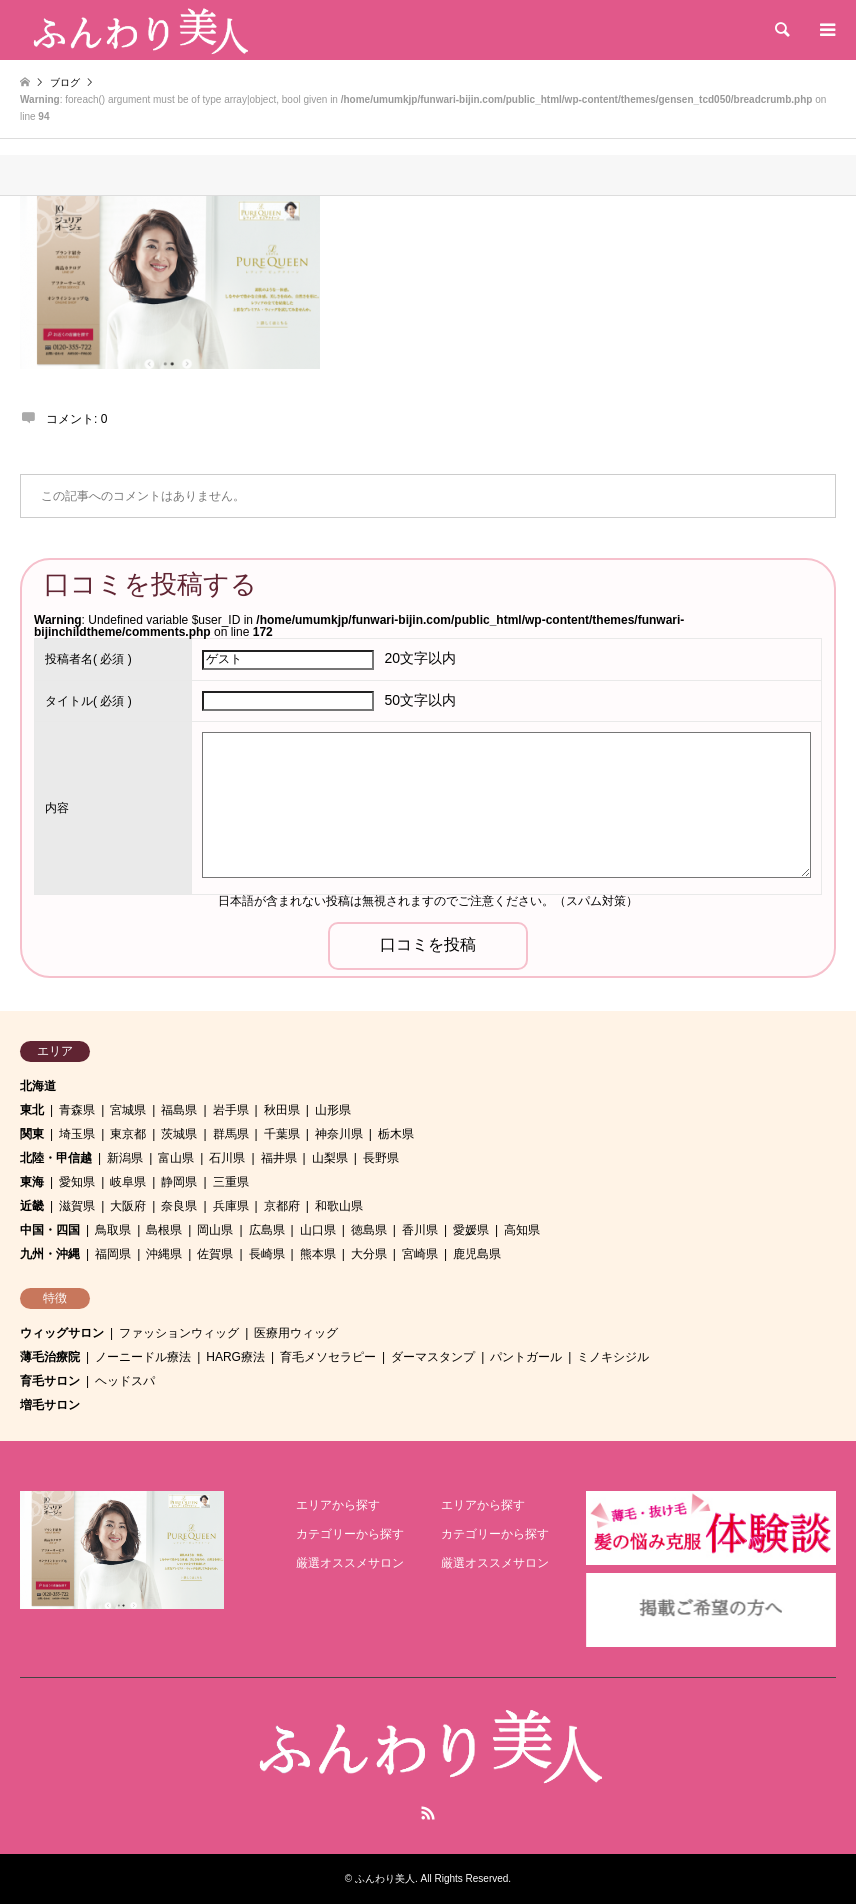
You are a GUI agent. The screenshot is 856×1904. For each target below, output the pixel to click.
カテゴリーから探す (350, 1534)
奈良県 (179, 1206)
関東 (32, 1134)
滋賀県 (77, 1206)
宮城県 (128, 1110)
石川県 (227, 1158)
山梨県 (330, 1158)
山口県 (318, 1230)
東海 (32, 1182)
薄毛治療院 (50, 1357)
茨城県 (179, 1134)
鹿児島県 (477, 1254)
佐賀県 (215, 1254)
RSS (428, 1813)
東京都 (128, 1134)
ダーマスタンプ (433, 1357)
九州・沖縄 (50, 1254)
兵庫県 (231, 1206)
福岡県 (113, 1254)
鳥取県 (113, 1230)
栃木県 (396, 1134)
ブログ (65, 82)
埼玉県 (77, 1134)
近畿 (32, 1206)
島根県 (164, 1230)
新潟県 (125, 1158)
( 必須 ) (88, 659)
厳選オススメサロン (350, 1563)
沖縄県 (164, 1254)
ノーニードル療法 (143, 1357)
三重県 (231, 1182)
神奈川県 (339, 1134)
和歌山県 (339, 1206)
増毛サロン (50, 1405)
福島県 (179, 1110)
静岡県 (179, 1182)
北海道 (38, 1086)
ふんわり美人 (385, 1878)
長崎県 (267, 1254)
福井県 (279, 1158)
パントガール (526, 1357)
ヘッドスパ (125, 1381)
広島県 (267, 1230)
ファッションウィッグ (179, 1333)
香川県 (420, 1230)
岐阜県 (128, 1182)
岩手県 (231, 1110)
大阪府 (128, 1206)
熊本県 (318, 1254)
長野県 (381, 1158)
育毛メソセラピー (328, 1357)
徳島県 (369, 1230)
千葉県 (282, 1134)
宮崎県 (420, 1254)
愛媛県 (471, 1230)
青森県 (77, 1110)
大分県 (369, 1254)
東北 (32, 1110)
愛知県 (77, 1182)
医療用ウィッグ (296, 1333)
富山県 (176, 1158)
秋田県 (282, 1110)
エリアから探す (338, 1505)
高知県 (522, 1230)
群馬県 (231, 1134)
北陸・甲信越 (56, 1158)
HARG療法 (235, 1357)
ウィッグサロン (62, 1333)
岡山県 (215, 1230)
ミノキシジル (613, 1357)
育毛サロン (50, 1381)
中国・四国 (50, 1230)
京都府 (282, 1206)
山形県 (333, 1110)
